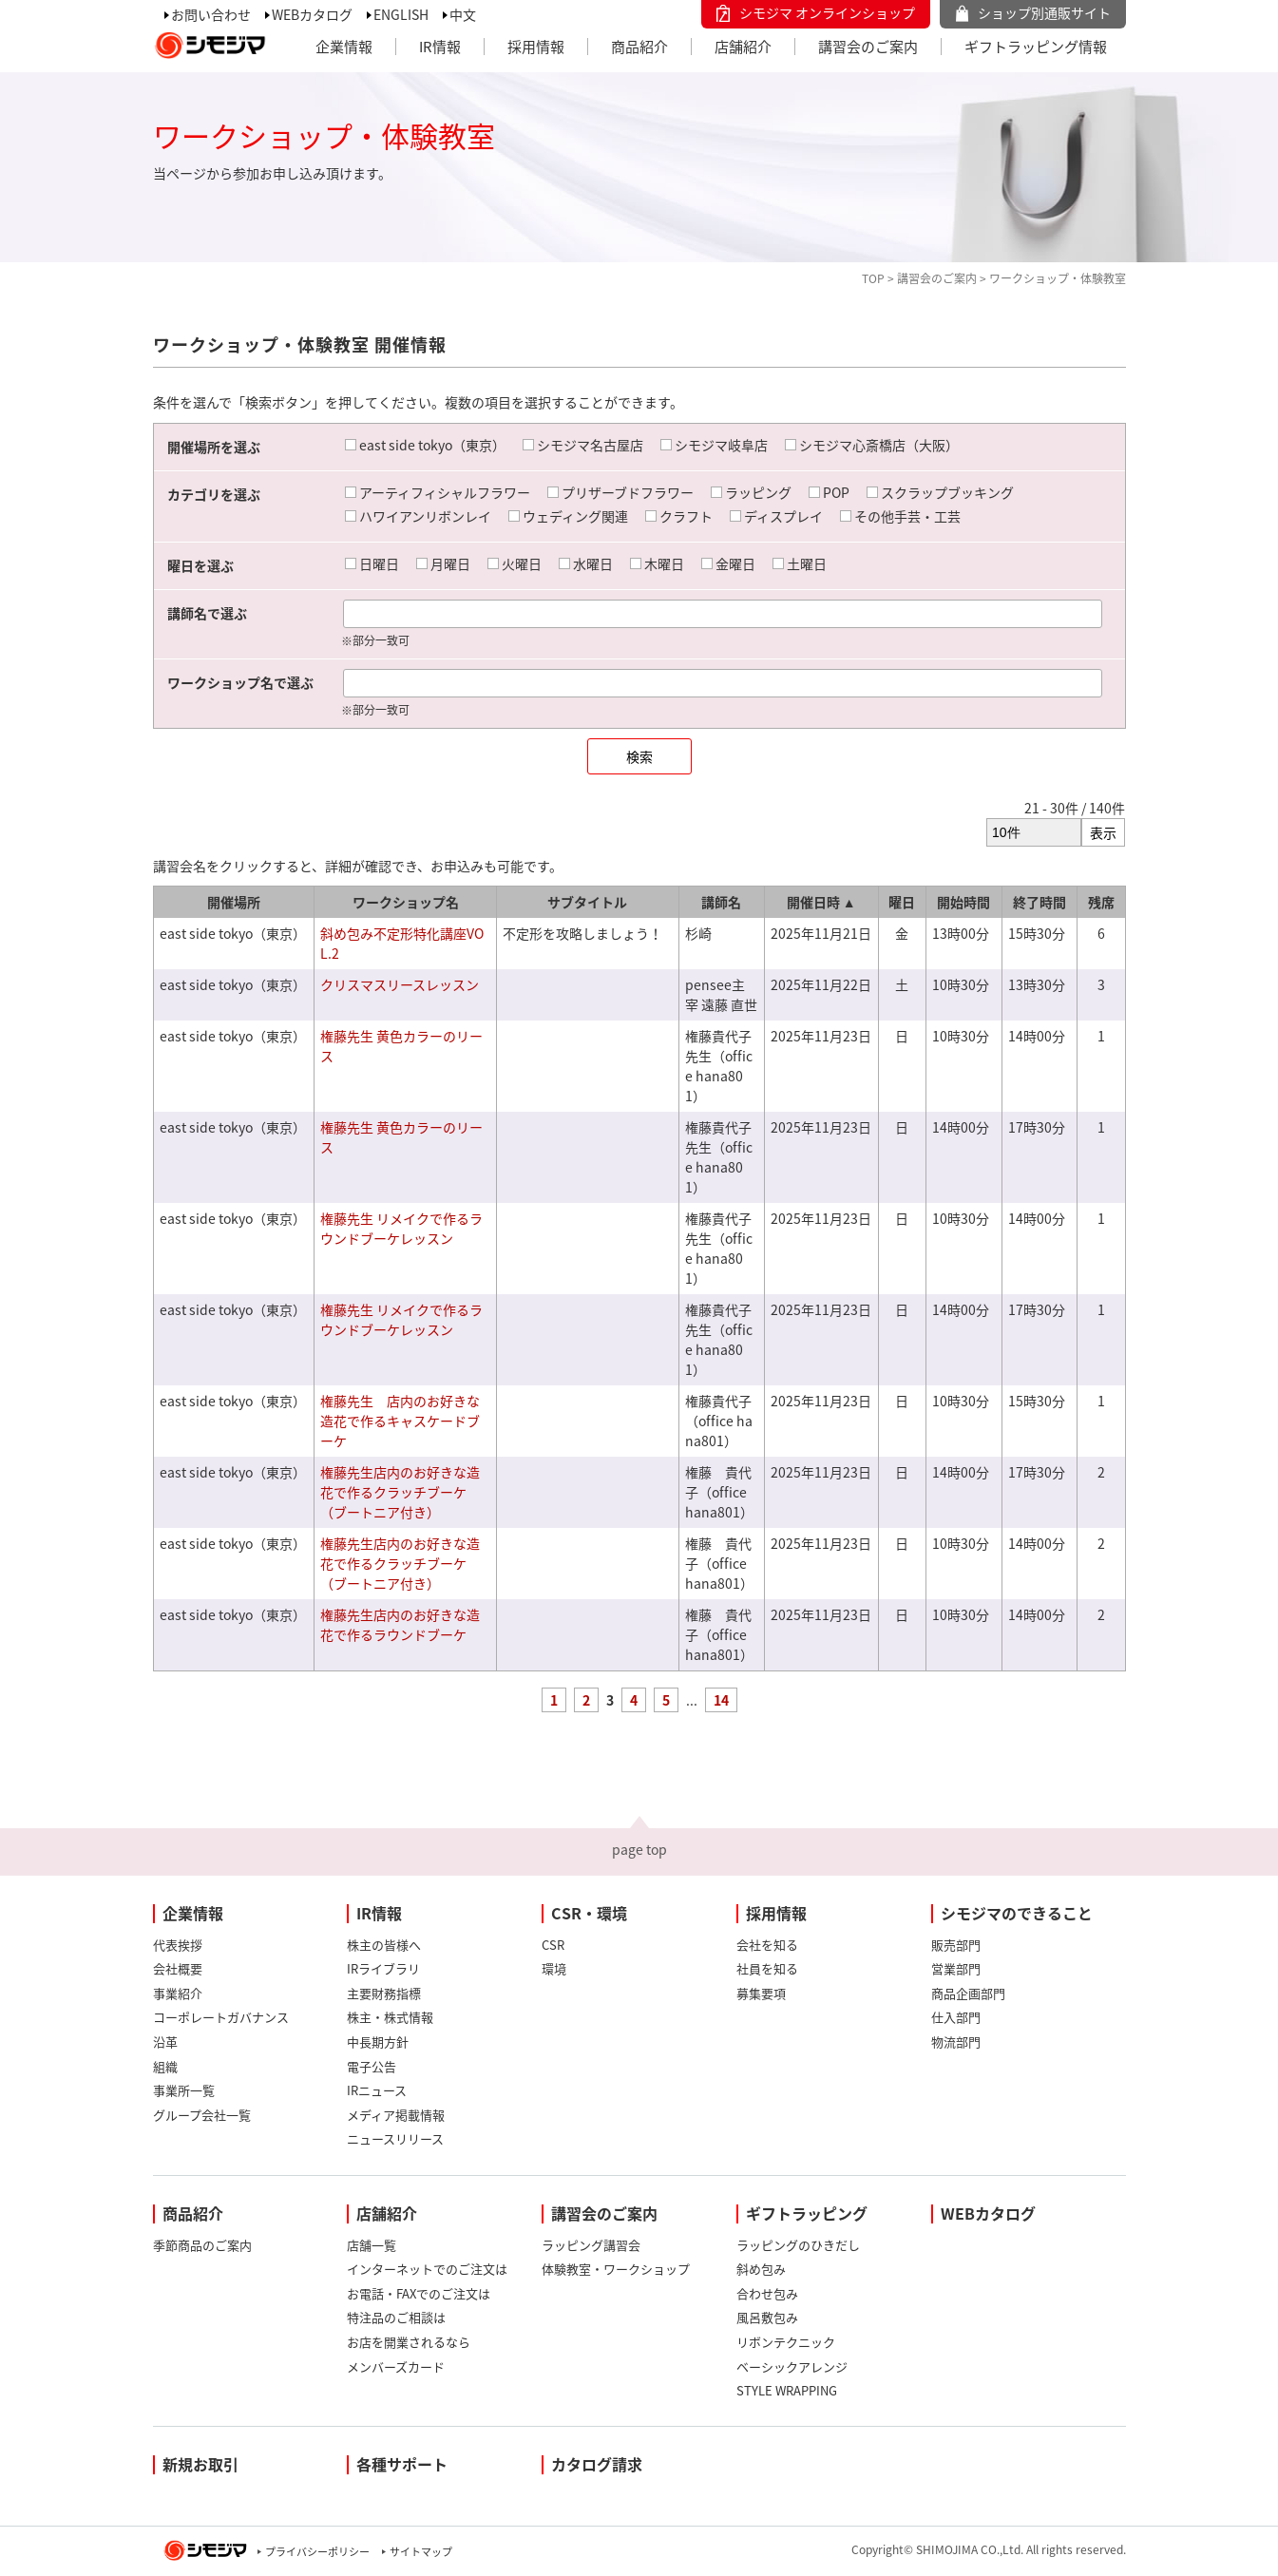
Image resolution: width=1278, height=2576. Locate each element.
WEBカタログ (312, 14)
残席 (1101, 901)
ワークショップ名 (406, 901)
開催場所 (233, 901)
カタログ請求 (596, 2463)
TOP (873, 278)
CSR (553, 1945)
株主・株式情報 (390, 2017)
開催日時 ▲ (821, 901)
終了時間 (1039, 901)
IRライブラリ (383, 1968)
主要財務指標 (384, 1993)
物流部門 (956, 2041)
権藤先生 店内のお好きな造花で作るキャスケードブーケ (400, 1420)
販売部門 (956, 1945)
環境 (554, 1968)
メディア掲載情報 (396, 2115)
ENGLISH (401, 14)
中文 (462, 14)
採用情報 (535, 46)
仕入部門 (956, 2017)
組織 (165, 2066)
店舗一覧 (371, 2245)
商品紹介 (639, 46)
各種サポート (402, 2463)
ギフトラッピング (807, 2213)
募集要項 (761, 1993)
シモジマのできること (1017, 1912)
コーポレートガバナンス (221, 2017)
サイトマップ (421, 2552)
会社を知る (767, 1945)
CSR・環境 (589, 1912)
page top (639, 1849)
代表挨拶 (177, 1945)
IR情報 (440, 46)
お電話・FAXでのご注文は (418, 2293)
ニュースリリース (395, 2138)
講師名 (721, 901)
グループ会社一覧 (202, 2115)
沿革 (165, 2041)
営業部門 (956, 1968)
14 (721, 1699)
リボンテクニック (785, 2342)
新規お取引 (200, 2463)
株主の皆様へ (384, 1945)
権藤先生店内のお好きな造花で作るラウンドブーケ (400, 1624)
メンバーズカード (396, 2366)
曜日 (901, 901)
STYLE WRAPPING (786, 2390)
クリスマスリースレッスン (399, 984)
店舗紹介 (743, 46)
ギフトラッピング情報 (1035, 46)
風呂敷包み (767, 2317)
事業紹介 (177, 1993)
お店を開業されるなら (408, 2342)
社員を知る (767, 1968)
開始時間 (963, 901)
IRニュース (377, 2090)
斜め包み (761, 2269)
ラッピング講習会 (591, 2245)
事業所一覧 (184, 2090)
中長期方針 (378, 2041)
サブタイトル (587, 901)
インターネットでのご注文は (427, 2269)
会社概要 (177, 1968)
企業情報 (343, 46)
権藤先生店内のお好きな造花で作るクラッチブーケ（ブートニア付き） (400, 1491)
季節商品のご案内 (202, 2245)
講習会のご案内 (868, 46)
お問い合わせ (211, 14)
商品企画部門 (968, 1993)
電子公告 (371, 2066)
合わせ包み (767, 2293)
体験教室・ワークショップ (616, 2269)
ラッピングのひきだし (798, 2245)
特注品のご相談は (396, 2317)
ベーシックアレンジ (792, 2366)
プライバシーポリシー (317, 2552)
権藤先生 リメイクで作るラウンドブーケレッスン (401, 1228)
